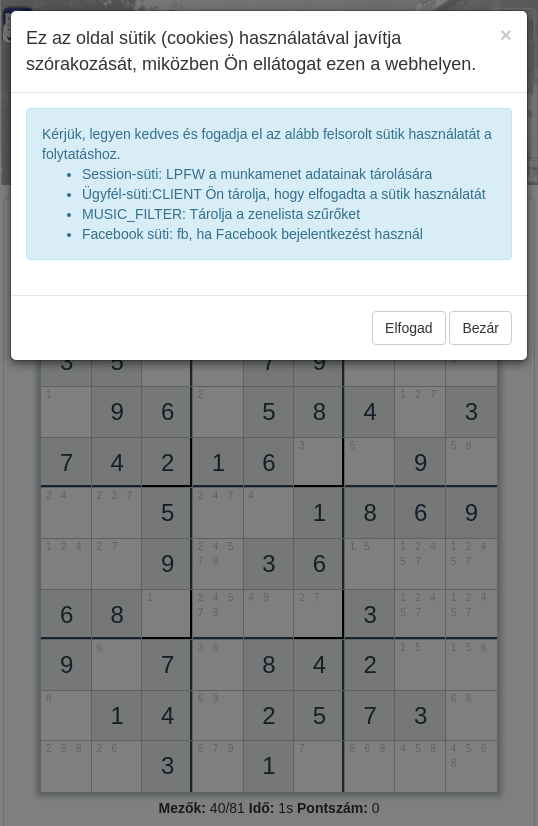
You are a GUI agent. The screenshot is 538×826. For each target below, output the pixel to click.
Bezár (480, 328)
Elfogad (408, 328)
